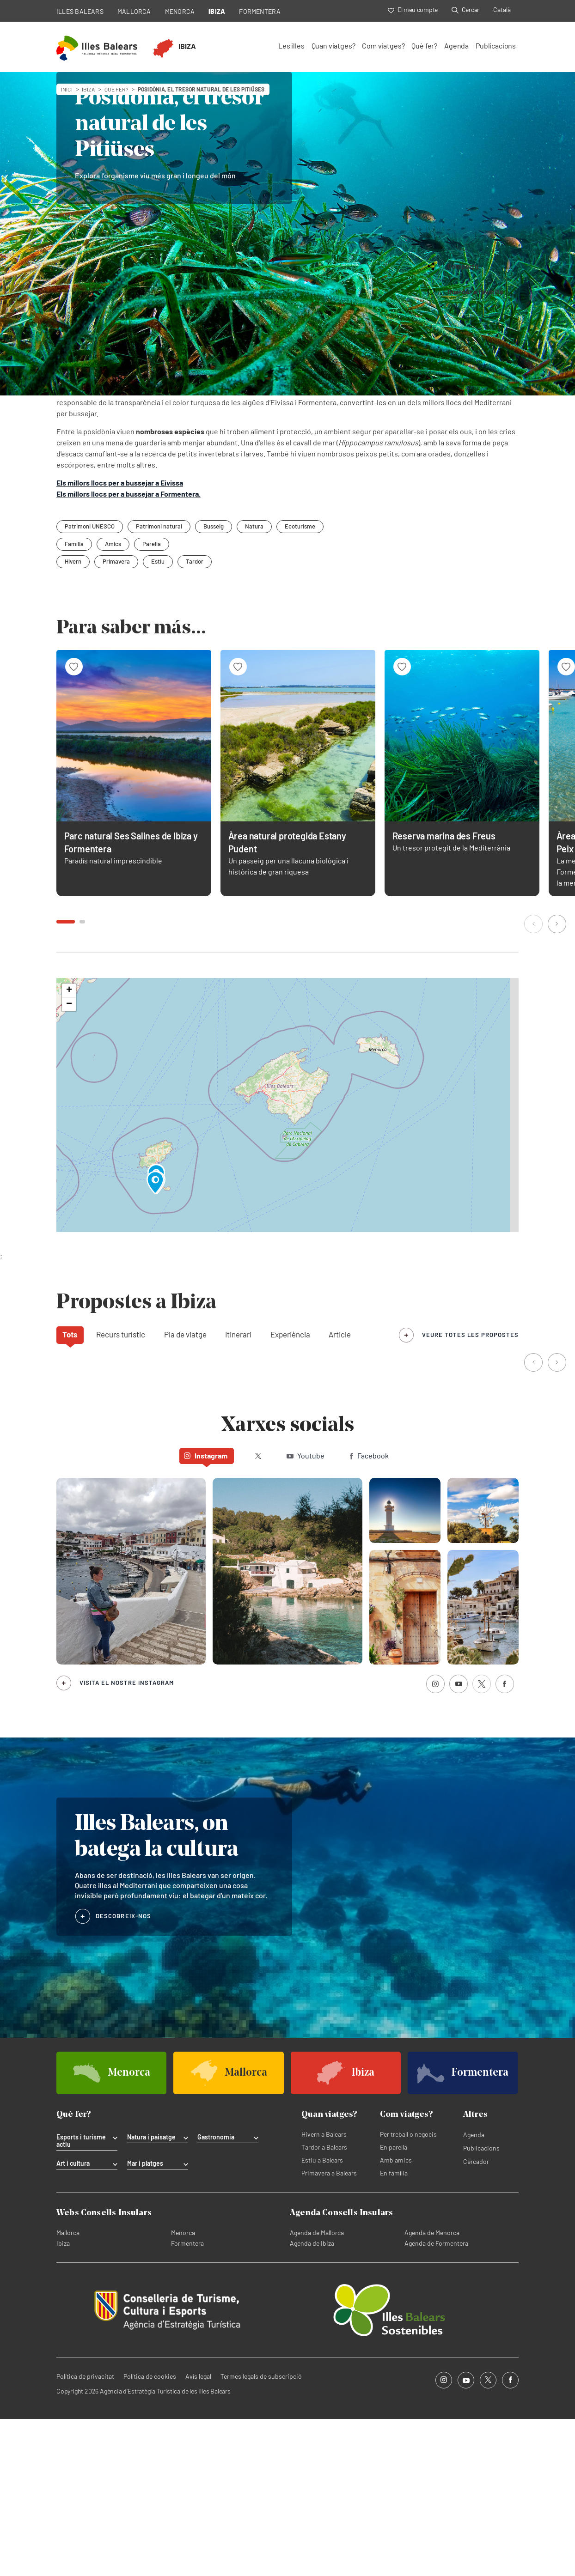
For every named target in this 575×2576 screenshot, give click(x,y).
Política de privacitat (85, 2533)
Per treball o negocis (408, 2291)
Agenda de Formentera (436, 2400)
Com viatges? (383, 45)
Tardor (194, 718)
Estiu (158, 718)
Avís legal (198, 2533)
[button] (534, 1082)
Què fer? (424, 45)
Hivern (73, 718)
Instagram (205, 1612)
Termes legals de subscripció (261, 2533)
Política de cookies (149, 2533)
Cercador (476, 2318)
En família (394, 2330)
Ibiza (63, 2400)
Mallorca (68, 2390)
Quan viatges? (333, 45)
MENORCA (180, 11)
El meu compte (413, 9)
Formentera (187, 2400)
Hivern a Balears (324, 2291)
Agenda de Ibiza (312, 2400)
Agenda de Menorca (431, 2390)
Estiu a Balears (322, 2317)
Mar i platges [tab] (145, 2320)
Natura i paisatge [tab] (151, 2294)
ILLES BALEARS (80, 11)
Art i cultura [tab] (73, 2320)
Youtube (305, 1612)
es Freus (198, 548)
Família (74, 701)
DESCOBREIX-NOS (123, 2073)
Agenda (456, 45)
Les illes (291, 45)
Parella (151, 701)
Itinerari (238, 1491)
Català (502, 9)
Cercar (465, 9)
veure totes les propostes (470, 1491)
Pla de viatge (185, 1491)
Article (340, 1491)
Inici (67, 89)
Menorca (183, 2390)
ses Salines (330, 548)
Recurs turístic (120, 1491)
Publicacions (496, 45)
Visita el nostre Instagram (127, 1839)
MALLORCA (134, 11)
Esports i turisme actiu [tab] (81, 2297)
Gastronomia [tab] (215, 2294)
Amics (113, 701)
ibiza (88, 89)
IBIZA (216, 11)
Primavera (116, 718)
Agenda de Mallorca (317, 2390)
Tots (70, 1491)
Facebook (369, 1612)
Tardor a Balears (324, 2304)
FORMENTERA (260, 11)
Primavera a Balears (329, 2330)
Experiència (290, 1491)
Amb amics (396, 2317)
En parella (393, 2304)
